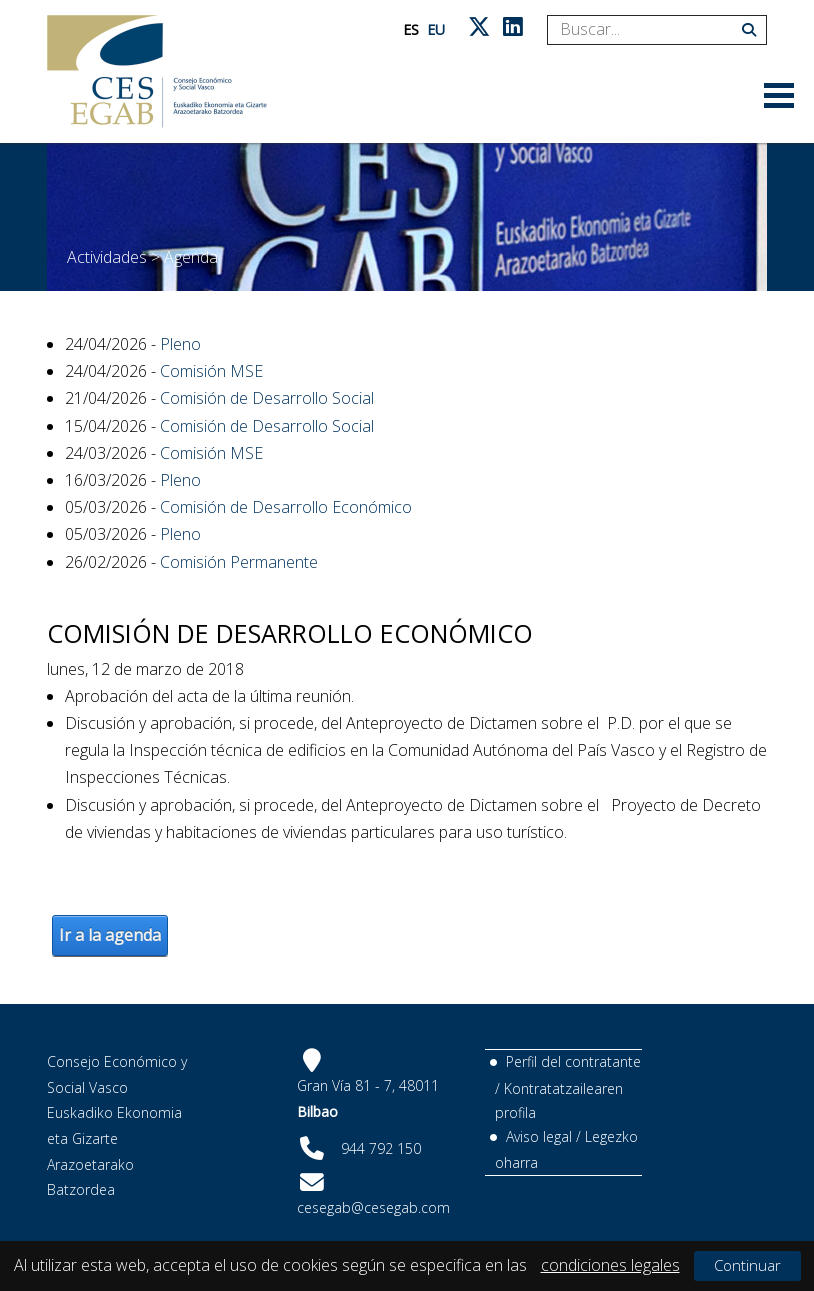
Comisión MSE (211, 371)
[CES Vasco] (157, 71)
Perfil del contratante (573, 1061)
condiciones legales (610, 1265)
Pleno (180, 344)
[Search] (649, 30)
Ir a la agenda (110, 935)
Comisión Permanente (239, 562)
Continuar (747, 1265)
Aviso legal (539, 1136)
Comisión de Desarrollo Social (267, 398)
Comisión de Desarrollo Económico (286, 507)
